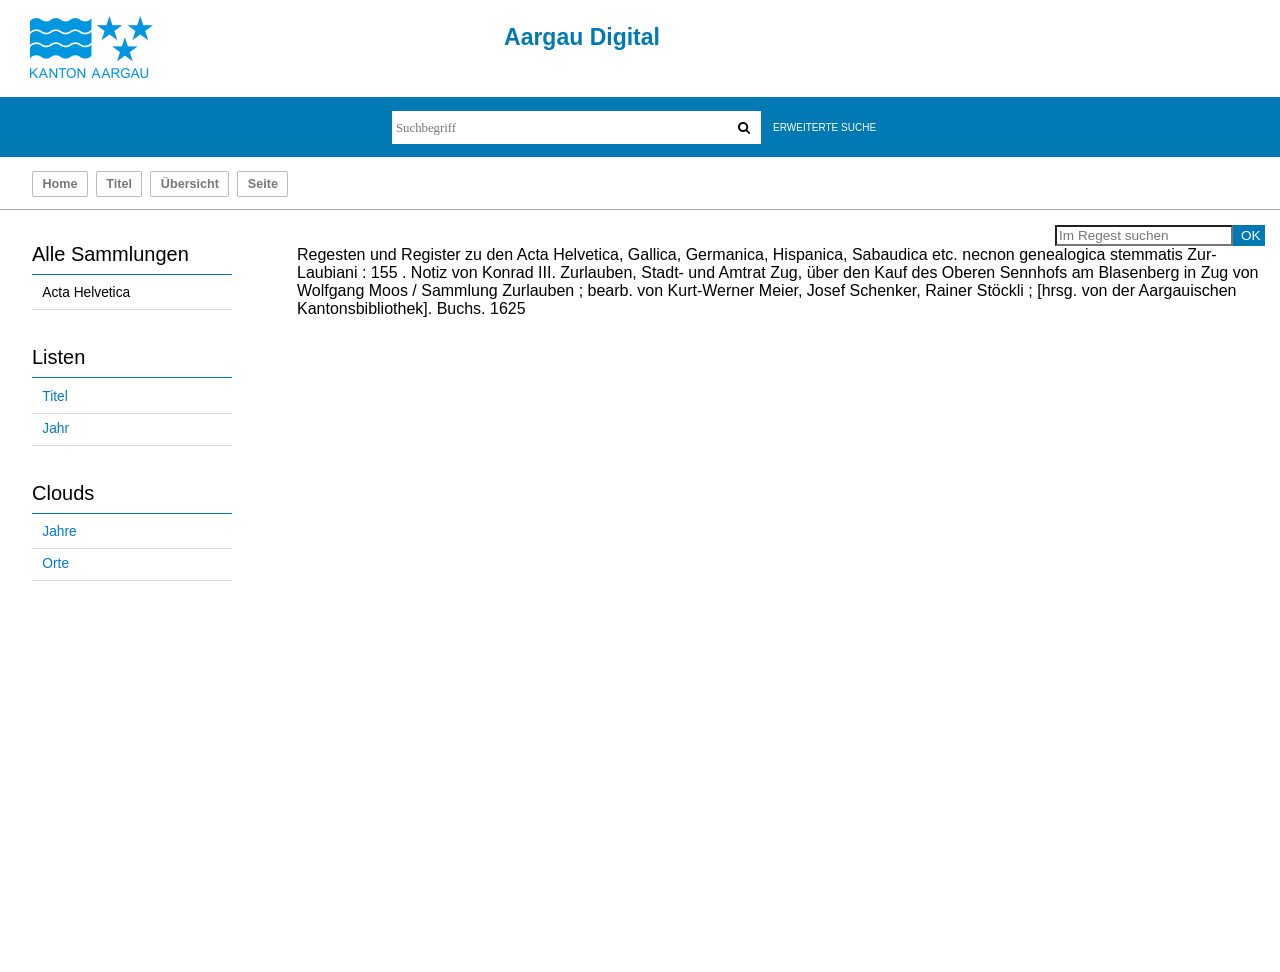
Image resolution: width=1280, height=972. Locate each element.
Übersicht (190, 184)
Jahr (55, 428)
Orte (55, 563)
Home (59, 184)
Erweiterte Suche (824, 127)
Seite (263, 184)
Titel (119, 184)
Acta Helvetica (86, 292)
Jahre (59, 531)
